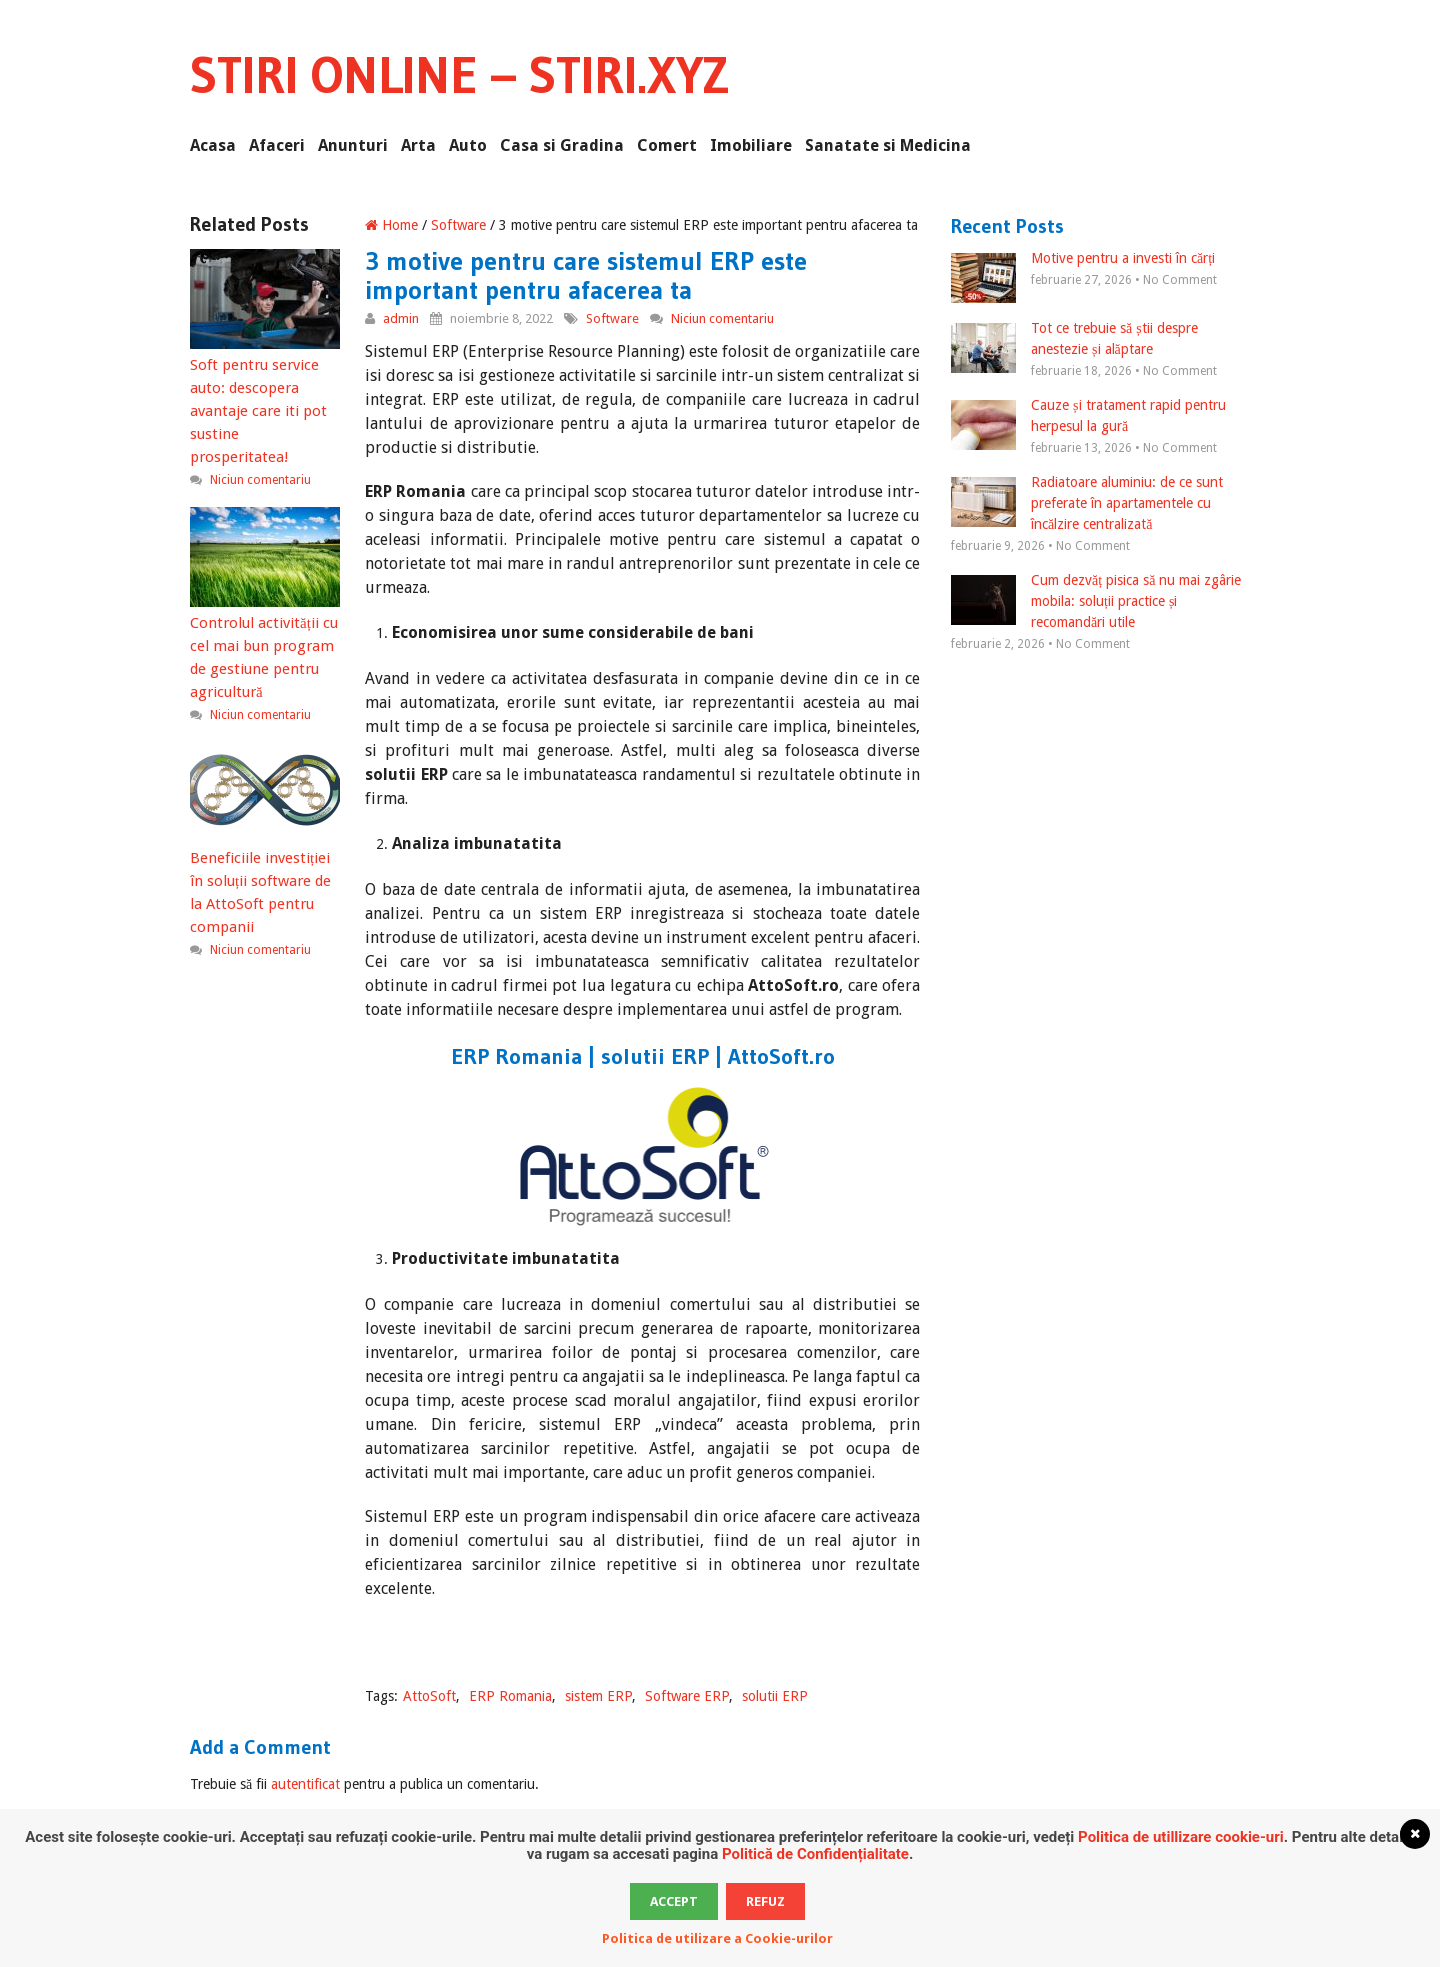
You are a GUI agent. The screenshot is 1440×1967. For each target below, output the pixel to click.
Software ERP (687, 1696)
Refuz (765, 1901)
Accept (674, 1901)
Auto (468, 145)
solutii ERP (775, 1696)
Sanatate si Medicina (888, 145)
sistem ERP (598, 1696)
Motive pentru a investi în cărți (1083, 259)
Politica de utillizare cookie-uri (1181, 1837)
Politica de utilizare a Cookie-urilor (717, 1938)
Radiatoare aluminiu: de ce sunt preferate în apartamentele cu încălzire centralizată (1087, 503)
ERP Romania (510, 1696)
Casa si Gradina (562, 145)
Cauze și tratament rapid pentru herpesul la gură (1088, 417)
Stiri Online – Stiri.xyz (459, 75)
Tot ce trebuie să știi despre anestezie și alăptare (1074, 340)
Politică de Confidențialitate (815, 1854)
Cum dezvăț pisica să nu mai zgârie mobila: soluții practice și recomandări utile (1096, 601)
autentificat (305, 1784)
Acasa (213, 145)
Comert (667, 145)
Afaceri (277, 145)
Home (391, 225)
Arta (418, 145)
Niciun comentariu (722, 318)
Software (458, 225)
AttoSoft (429, 1696)
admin (401, 318)
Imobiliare (751, 145)
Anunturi (353, 145)
